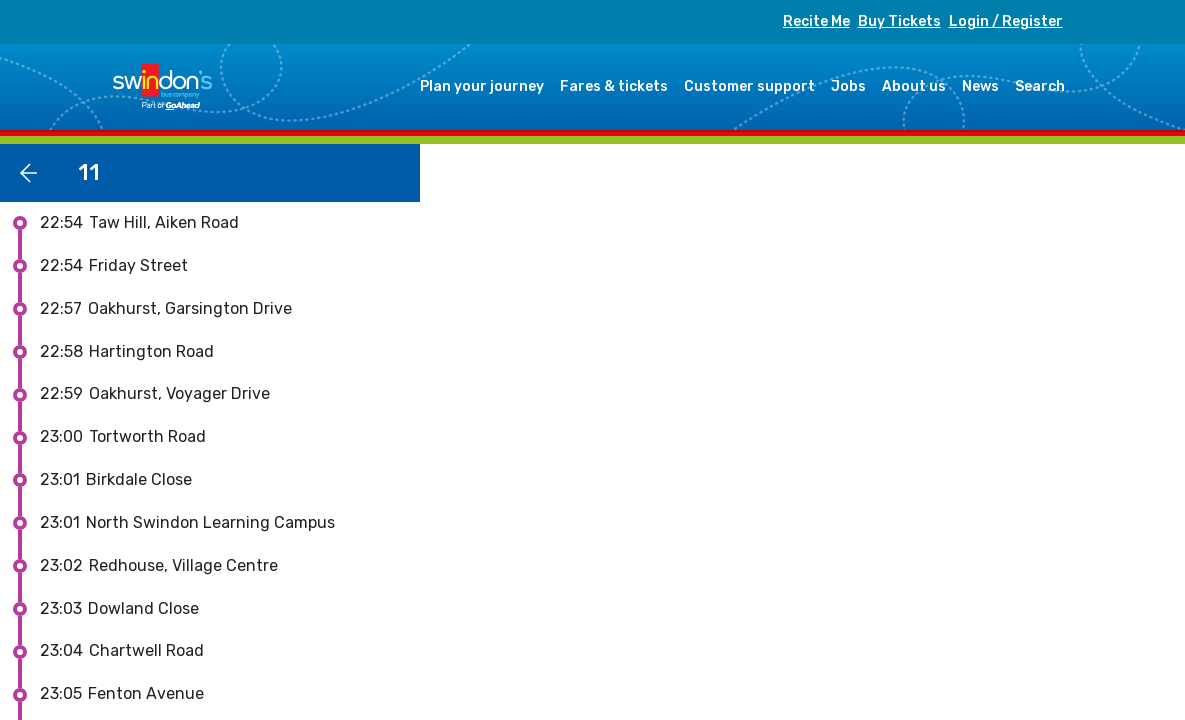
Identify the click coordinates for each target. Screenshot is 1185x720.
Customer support (749, 86)
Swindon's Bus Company (162, 87)
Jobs (848, 86)
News (980, 86)
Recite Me (816, 21)
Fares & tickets (614, 86)
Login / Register (1006, 21)
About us (914, 86)
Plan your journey (482, 86)
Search (1040, 86)
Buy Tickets (899, 21)
